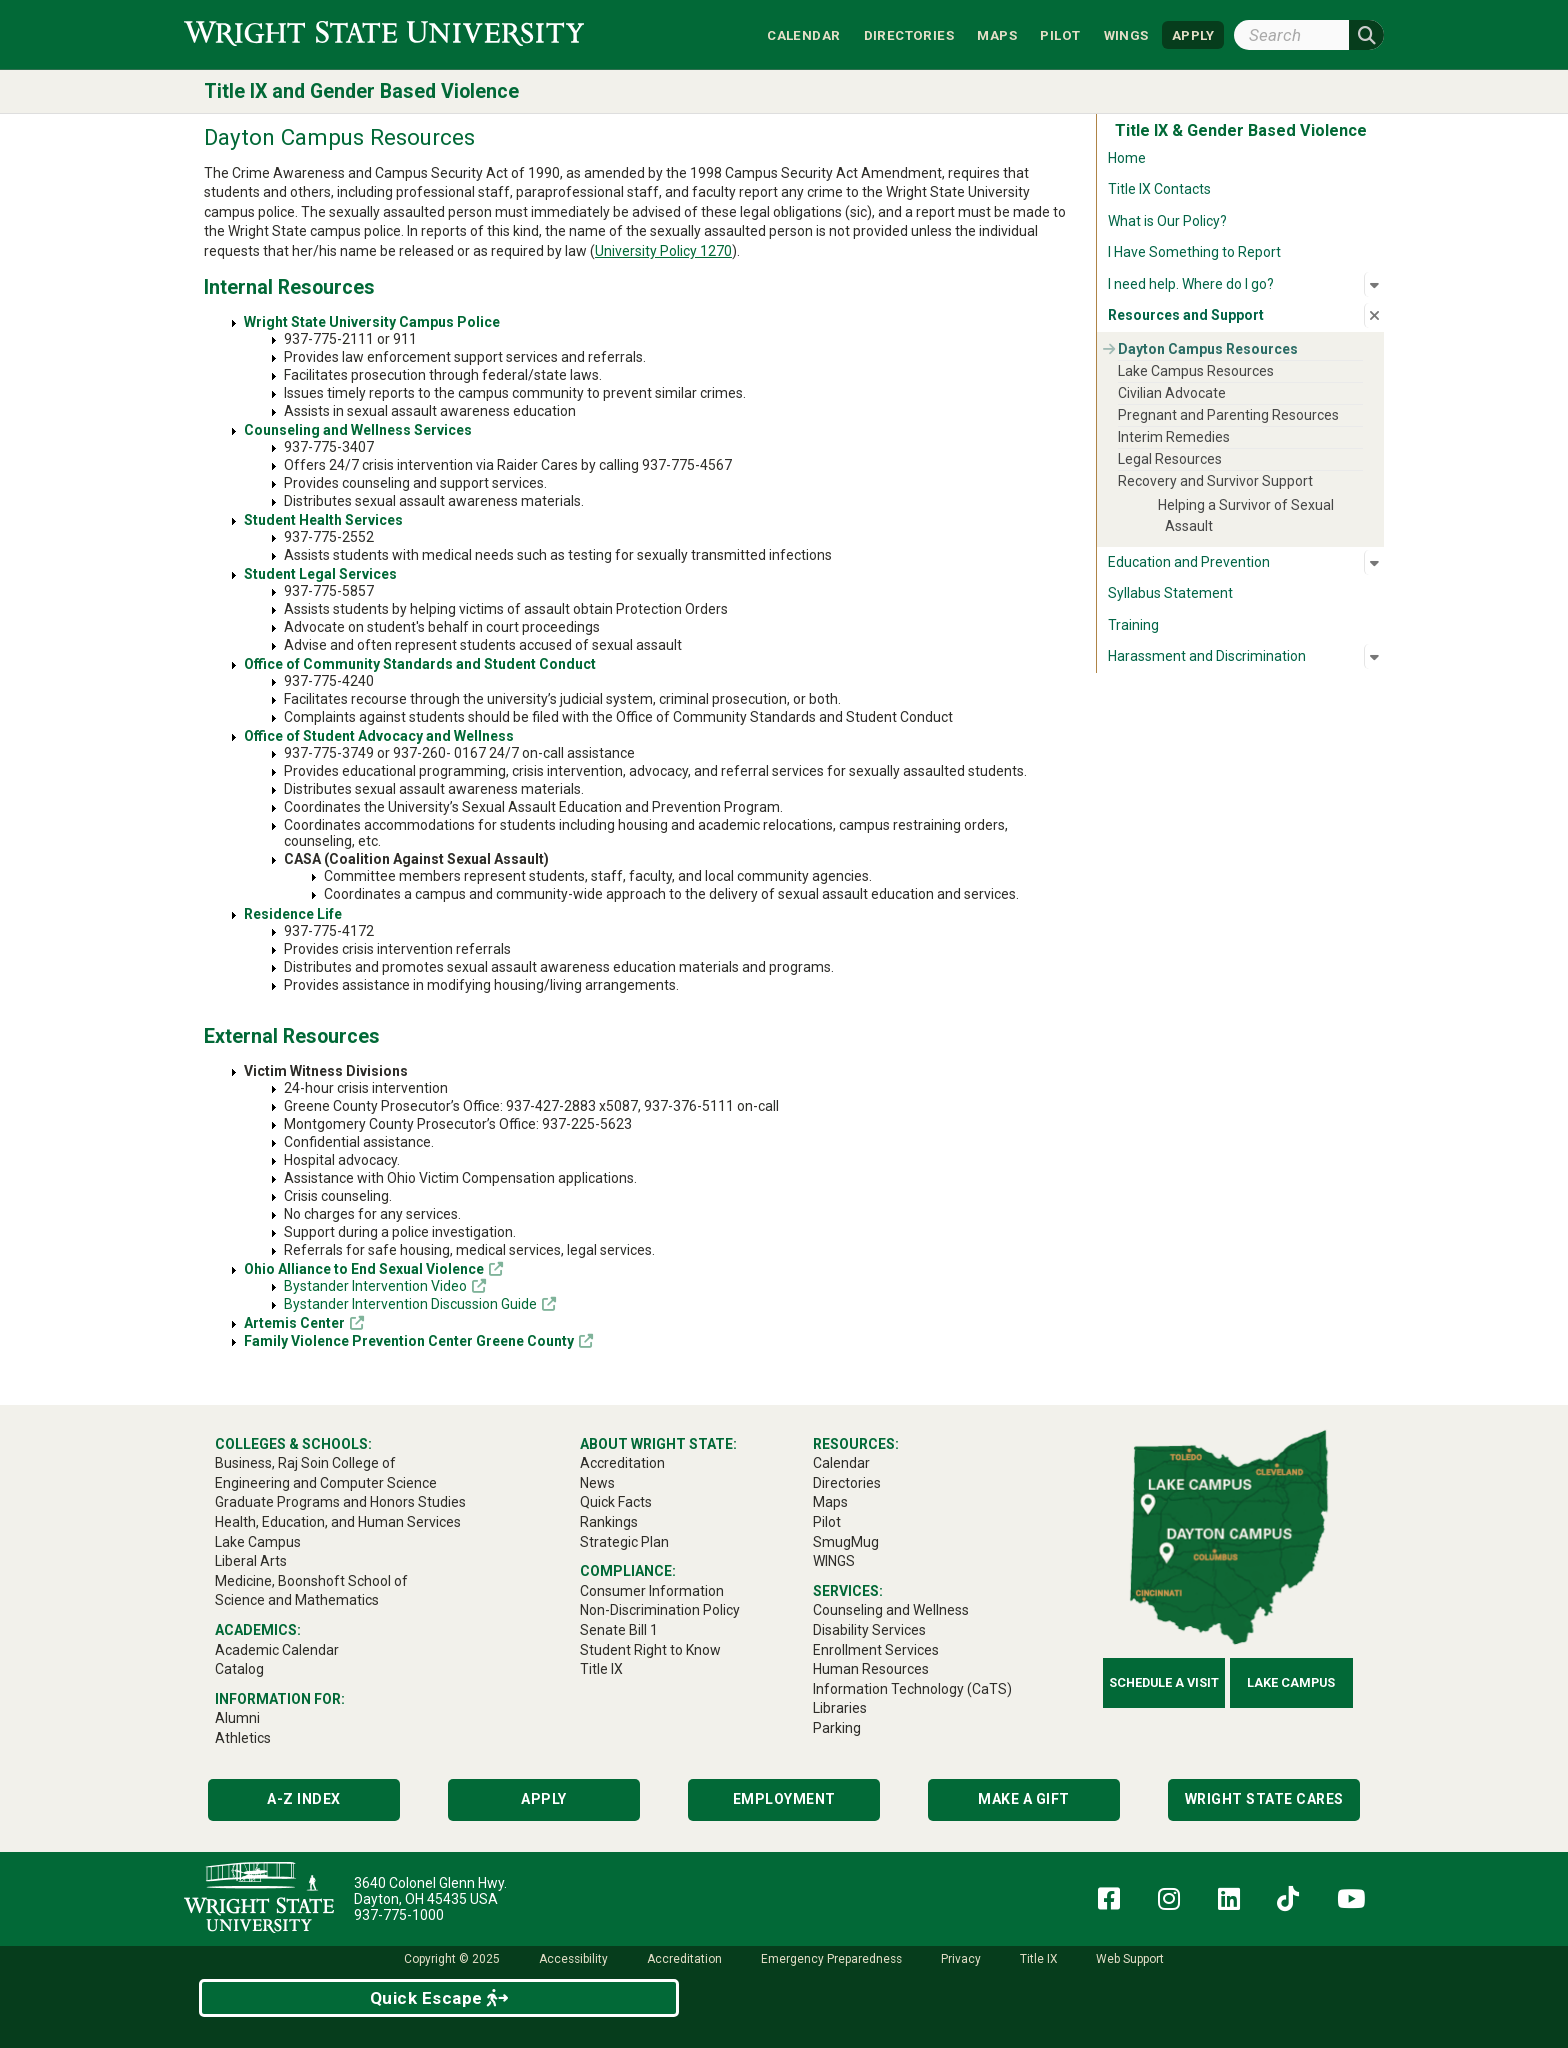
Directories (909, 34)
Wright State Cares (1264, 1799)
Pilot (1060, 34)
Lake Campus (1291, 1682)
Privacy (961, 1959)
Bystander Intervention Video (375, 1286)
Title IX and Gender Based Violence (361, 91)
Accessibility (573, 1959)
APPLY (1193, 34)
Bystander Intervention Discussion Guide (410, 1304)
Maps (997, 34)
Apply (544, 1799)
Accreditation (684, 1959)
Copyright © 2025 (452, 1959)
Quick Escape (439, 1998)
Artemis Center (294, 1323)
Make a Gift (1024, 1799)
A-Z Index (304, 1799)
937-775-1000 (399, 1915)
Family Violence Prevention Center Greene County (409, 1341)
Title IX (1038, 1959)
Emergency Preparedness (831, 1959)
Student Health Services (323, 520)
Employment (784, 1799)
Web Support (1130, 1959)
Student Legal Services (320, 574)
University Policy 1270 (663, 251)
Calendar (803, 34)
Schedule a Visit (1164, 1682)
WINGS (1126, 34)
